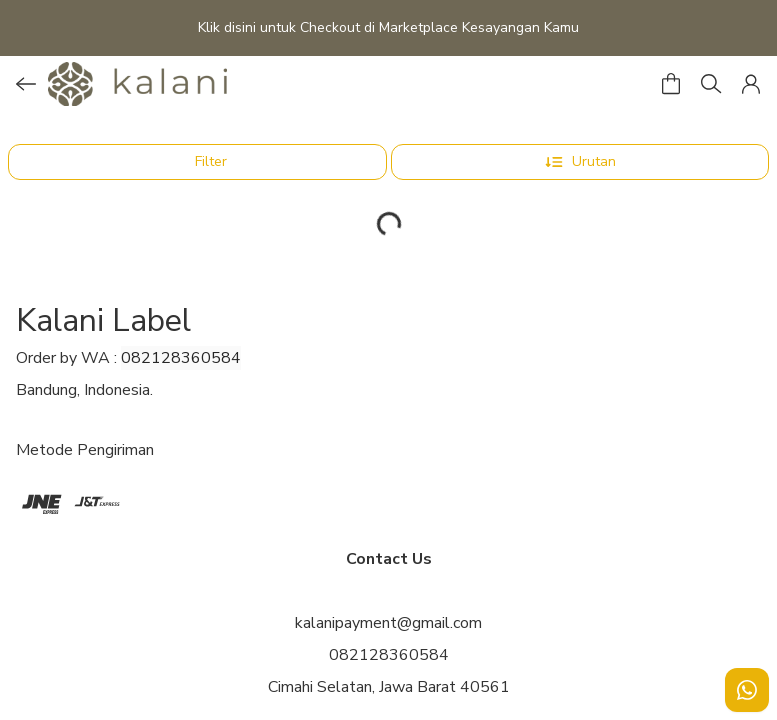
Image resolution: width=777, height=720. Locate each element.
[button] (751, 84)
